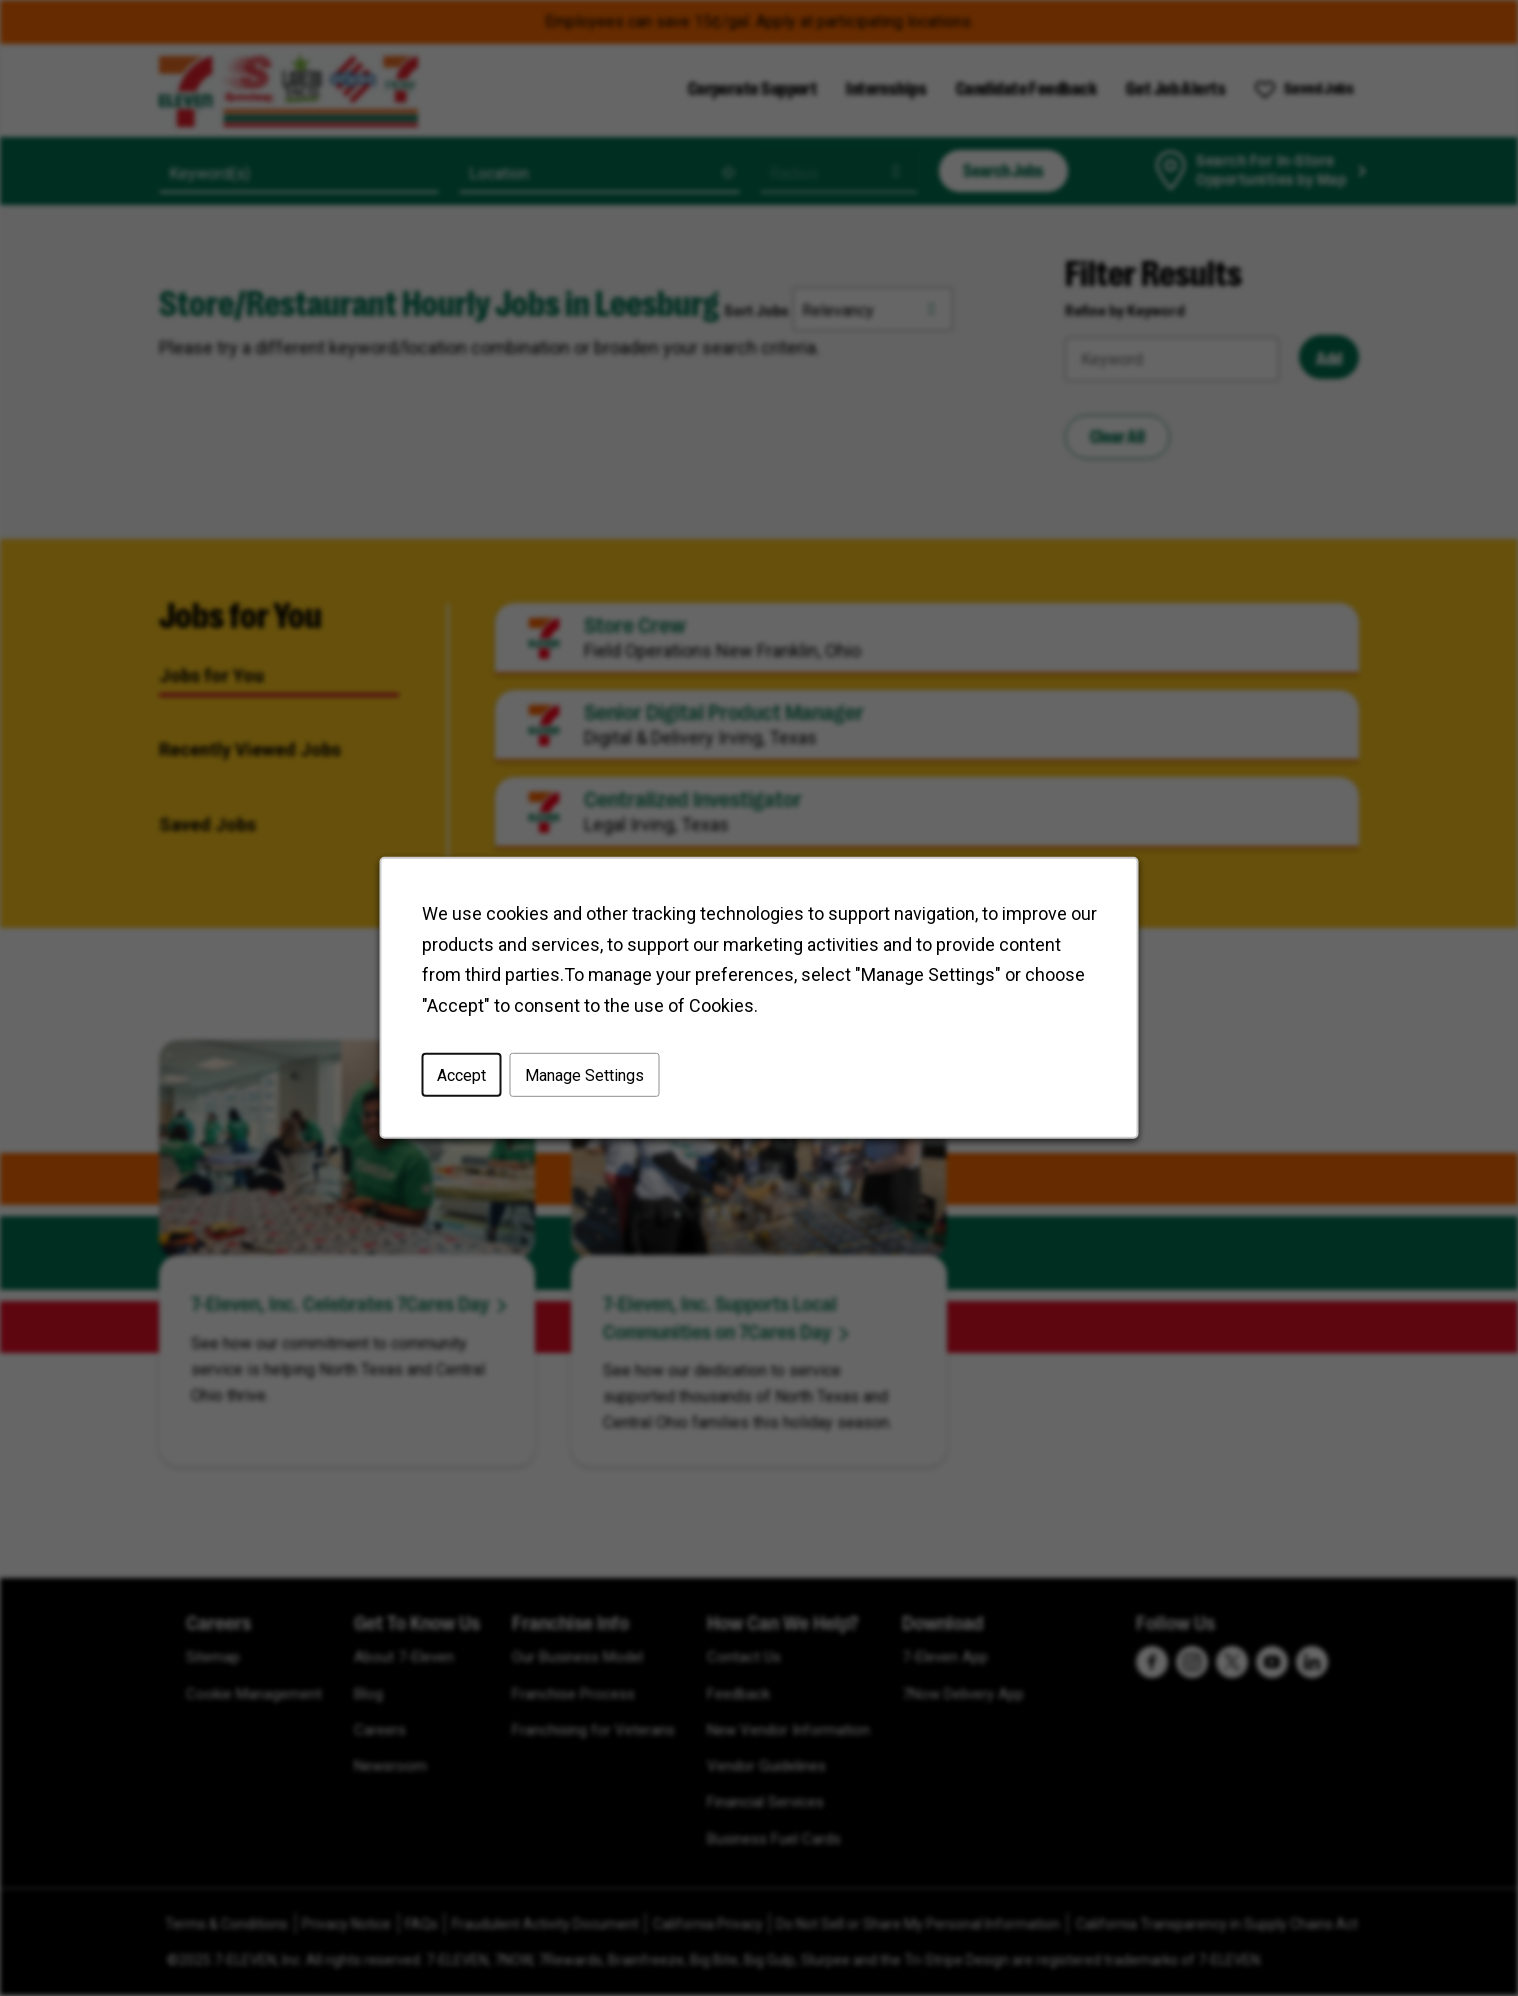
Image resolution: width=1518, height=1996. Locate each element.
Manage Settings (584, 1075)
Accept (461, 1075)
